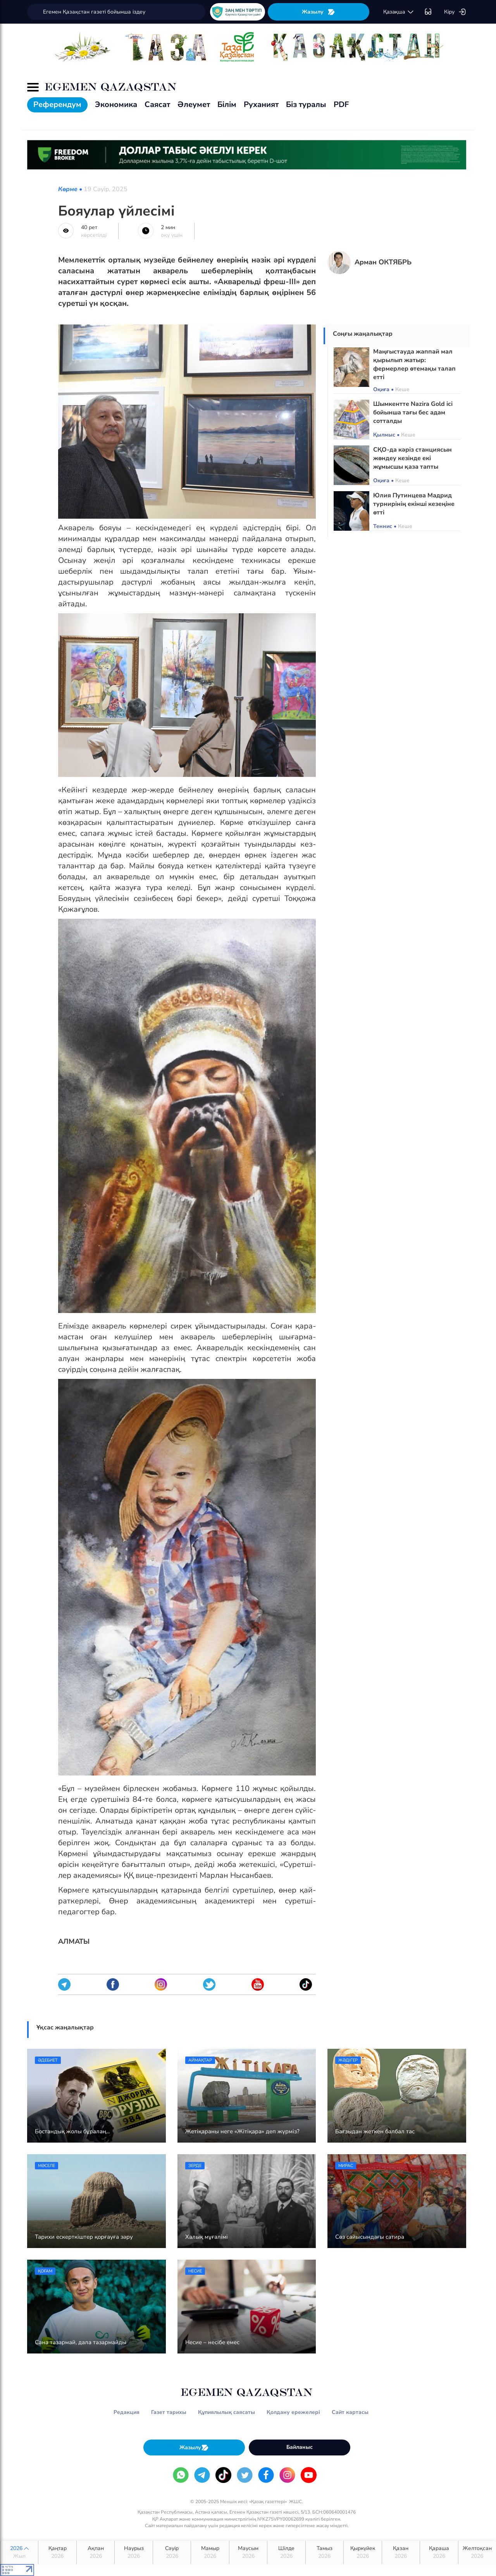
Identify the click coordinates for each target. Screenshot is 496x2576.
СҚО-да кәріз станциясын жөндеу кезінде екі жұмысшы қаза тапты (412, 458)
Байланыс (299, 2447)
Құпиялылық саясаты (226, 2412)
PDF (341, 104)
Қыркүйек (362, 2552)
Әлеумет (193, 104)
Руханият (261, 104)
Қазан (401, 2552)
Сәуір (172, 2552)
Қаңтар (57, 2552)
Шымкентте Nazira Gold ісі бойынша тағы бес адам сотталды (413, 412)
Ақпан (95, 2552)
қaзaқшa (398, 12)
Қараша (439, 2552)
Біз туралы (306, 104)
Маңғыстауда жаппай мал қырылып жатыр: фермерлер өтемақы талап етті (414, 364)
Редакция (127, 2412)
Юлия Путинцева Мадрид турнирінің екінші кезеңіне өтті (414, 504)
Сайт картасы (350, 2412)
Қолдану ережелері (293, 2412)
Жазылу (318, 12)
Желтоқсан (477, 2552)
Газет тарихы (168, 2412)
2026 (19, 2552)
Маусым (248, 2552)
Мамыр (210, 2552)
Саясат (157, 104)
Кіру (455, 12)
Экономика (116, 104)
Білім (226, 104)
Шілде (286, 2552)
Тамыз (324, 2552)
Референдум (57, 104)
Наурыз (133, 2552)
